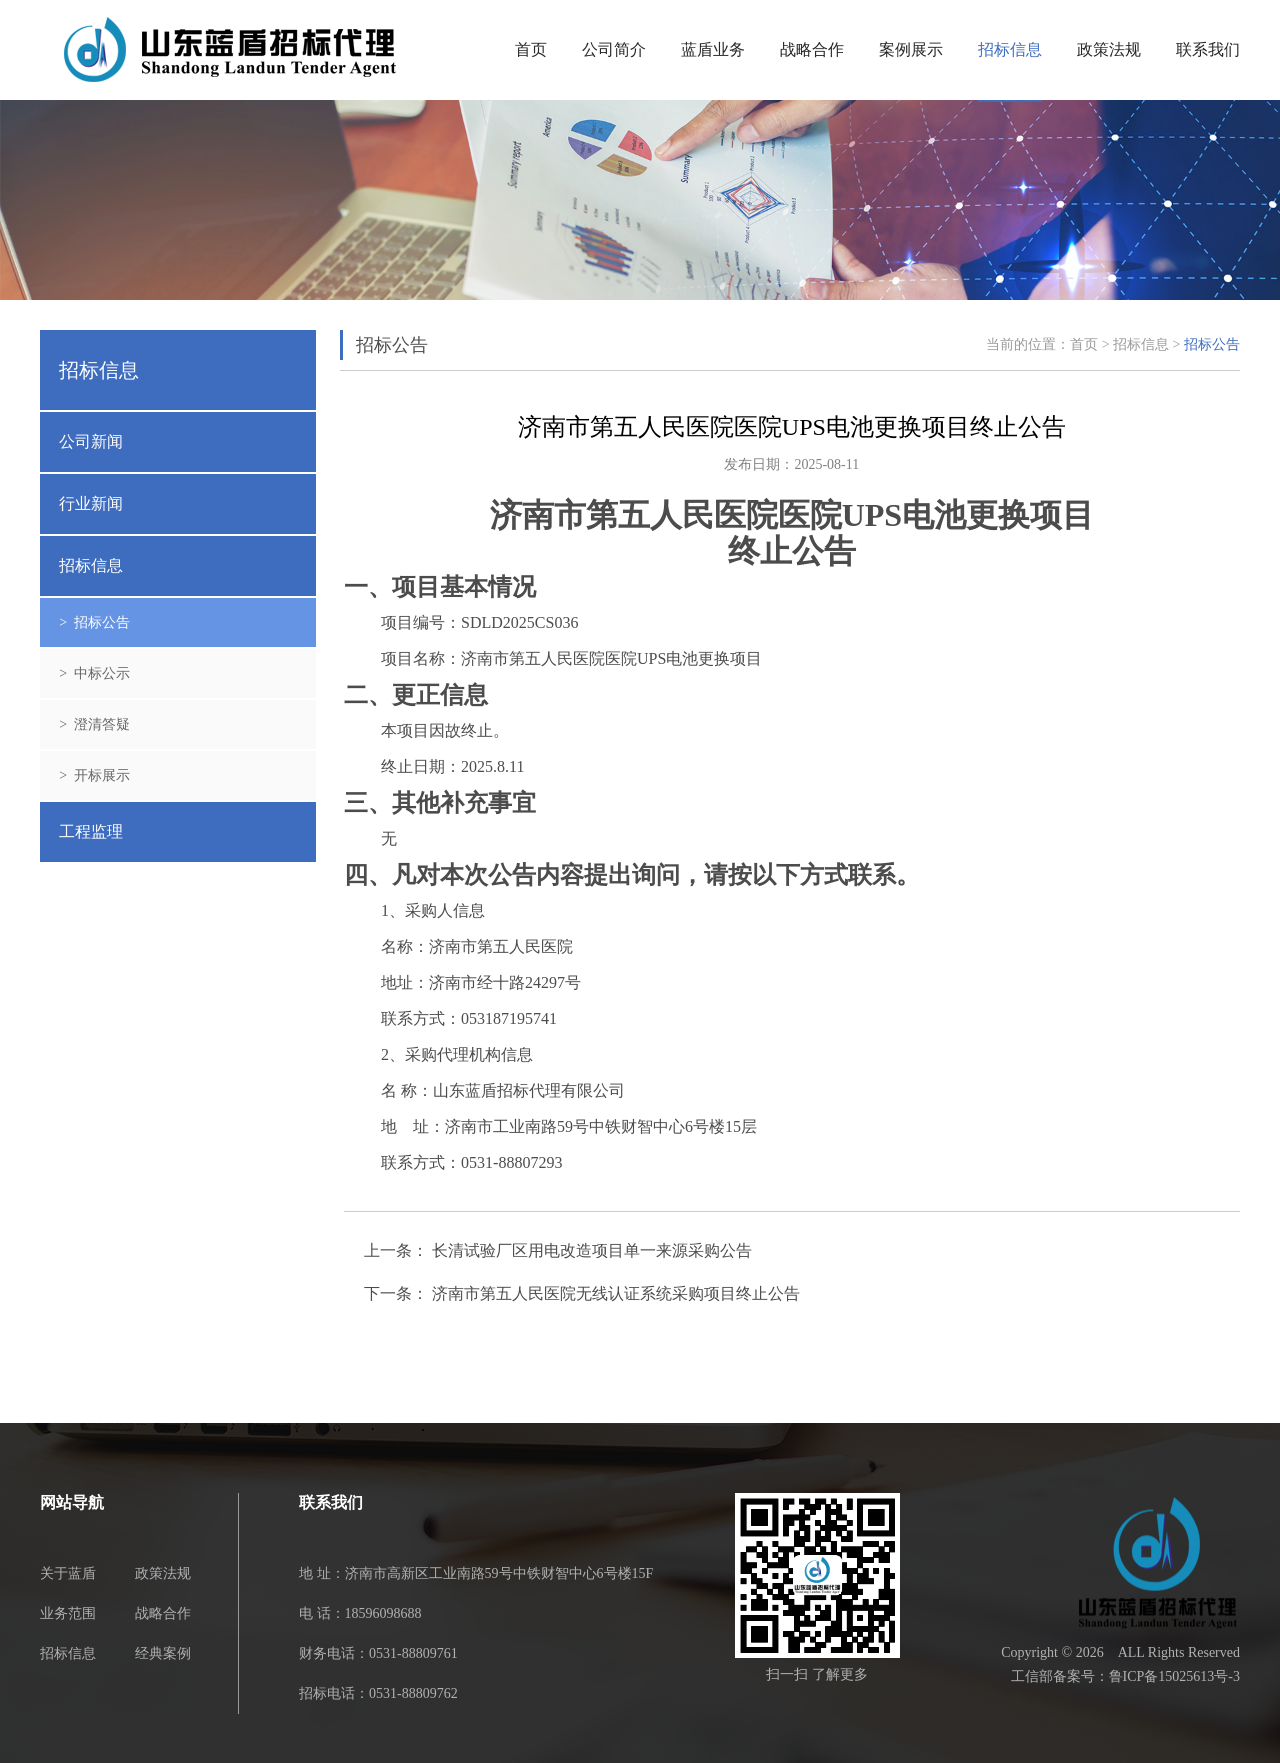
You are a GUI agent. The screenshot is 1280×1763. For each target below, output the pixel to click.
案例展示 (911, 49)
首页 (531, 49)
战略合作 (812, 49)
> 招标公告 (94, 622)
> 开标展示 (94, 775)
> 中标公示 (94, 673)
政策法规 (1109, 49)
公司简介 (614, 49)
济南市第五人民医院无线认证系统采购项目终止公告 (616, 1294)
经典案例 (163, 1653)
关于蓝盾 (68, 1573)
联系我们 (1208, 49)
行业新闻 (91, 503)
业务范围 (68, 1613)
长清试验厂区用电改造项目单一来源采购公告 (592, 1251)
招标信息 (1010, 49)
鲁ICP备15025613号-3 (1174, 1676)
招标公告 (1212, 344)
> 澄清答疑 (94, 724)
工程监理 (91, 831)
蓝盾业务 (713, 49)
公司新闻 (91, 441)
